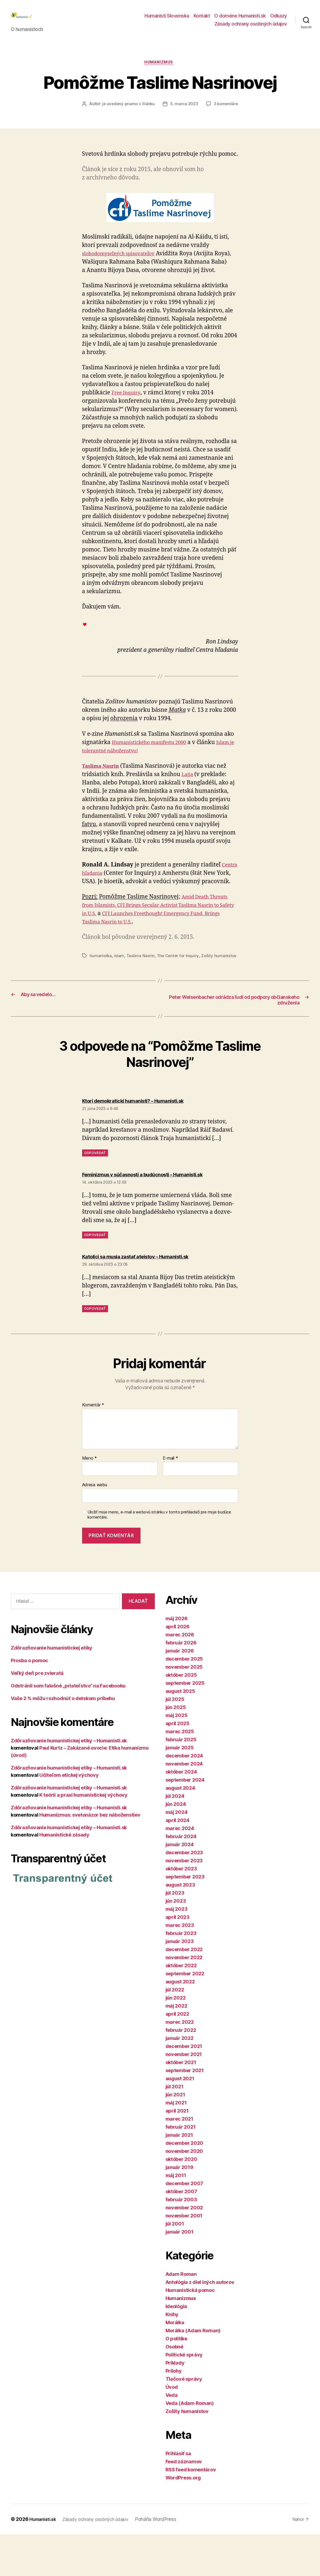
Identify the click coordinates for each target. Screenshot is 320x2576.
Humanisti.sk (44, 2561)
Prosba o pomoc (29, 1702)
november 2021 (184, 2096)
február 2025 (181, 1781)
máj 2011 (176, 2217)
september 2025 (185, 1725)
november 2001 (184, 2257)
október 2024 (181, 1813)
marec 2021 (179, 2160)
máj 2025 (177, 1757)
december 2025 (184, 1700)
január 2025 (180, 1789)
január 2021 (179, 2176)
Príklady (175, 2404)
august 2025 (180, 1733)
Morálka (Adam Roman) (193, 2372)
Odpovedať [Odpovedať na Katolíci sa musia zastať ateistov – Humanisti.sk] (95, 1350)
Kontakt (202, 20)
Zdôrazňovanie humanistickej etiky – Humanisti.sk (69, 1782)
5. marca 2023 (204, 113)
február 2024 (181, 1878)
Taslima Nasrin (140, 983)
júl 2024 (175, 1838)
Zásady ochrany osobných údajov (250, 28)
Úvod (172, 2429)
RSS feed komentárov (191, 2511)
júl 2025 (175, 1741)
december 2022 (184, 1991)
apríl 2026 (177, 1668)
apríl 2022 (177, 2055)
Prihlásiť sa (178, 2495)
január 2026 (180, 1692)
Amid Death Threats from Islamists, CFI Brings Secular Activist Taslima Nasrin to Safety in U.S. (159, 933)
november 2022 (184, 1999)
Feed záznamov (184, 2503)
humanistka (101, 983)
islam (119, 983)
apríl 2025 (177, 1765)
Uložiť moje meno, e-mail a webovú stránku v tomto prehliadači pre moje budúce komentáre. (159, 1556)
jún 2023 (176, 1942)
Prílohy (174, 2412)
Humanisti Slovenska (167, 20)
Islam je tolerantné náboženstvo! (126, 770)
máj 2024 (177, 1854)
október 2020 (181, 2201)
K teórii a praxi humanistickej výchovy (83, 1836)
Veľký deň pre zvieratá (37, 1715)
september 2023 (185, 1918)
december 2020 (184, 2185)
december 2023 (184, 1894)
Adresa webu (94, 1526)
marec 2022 (180, 2064)
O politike (176, 2380)
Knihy (172, 2356)
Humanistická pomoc (190, 2332)
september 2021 (185, 2112)
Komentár (93, 1447)
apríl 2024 (177, 1862)
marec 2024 (180, 1870)
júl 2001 (175, 2265)
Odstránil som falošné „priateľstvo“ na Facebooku (68, 1727)
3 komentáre (163, 123)
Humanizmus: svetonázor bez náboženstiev (89, 1856)
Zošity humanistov (187, 2453)
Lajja (188, 794)
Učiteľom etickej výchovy (69, 1817)
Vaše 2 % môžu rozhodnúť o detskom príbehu (63, 1740)
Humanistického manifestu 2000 (155, 762)
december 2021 (184, 2088)
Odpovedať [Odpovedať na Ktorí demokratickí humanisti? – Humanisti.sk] (95, 1189)
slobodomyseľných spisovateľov (124, 273)
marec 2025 (180, 1773)
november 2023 (184, 1902)
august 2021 (180, 2120)
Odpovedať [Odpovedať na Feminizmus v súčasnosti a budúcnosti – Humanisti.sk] (95, 1277)
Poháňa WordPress (166, 2561)
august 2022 (180, 2023)
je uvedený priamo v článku (148, 113)
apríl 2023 (177, 1959)
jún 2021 (175, 2136)
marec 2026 (180, 1676)
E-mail (170, 1500)
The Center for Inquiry (179, 983)
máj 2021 (176, 2144)
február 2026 (181, 1684)
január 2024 (180, 1886)
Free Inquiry (128, 412)
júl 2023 (175, 1934)
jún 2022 (176, 2039)
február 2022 (181, 2072)
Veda (172, 2437)
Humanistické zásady (64, 1876)
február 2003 (181, 2241)
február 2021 (181, 2168)
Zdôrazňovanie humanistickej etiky (51, 1689)
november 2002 (184, 2249)
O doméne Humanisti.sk (240, 20)
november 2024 (184, 1805)
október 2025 (181, 1716)
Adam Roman (181, 2316)
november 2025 (184, 1708)
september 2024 (185, 1821)
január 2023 (180, 1983)
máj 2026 (177, 1660)
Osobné (174, 2388)
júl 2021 (175, 2128)
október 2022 (181, 2007)
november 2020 (184, 2193)
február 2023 (181, 1975)
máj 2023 (177, 1951)
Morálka (175, 2364)
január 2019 (179, 2209)
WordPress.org (183, 2519)
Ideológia (176, 2348)
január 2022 (180, 2080)
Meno (89, 1500)
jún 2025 (176, 1749)
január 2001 (180, 2273)
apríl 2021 (177, 2152)
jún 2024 (176, 1846)
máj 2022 (176, 2047)
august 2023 (180, 1926)
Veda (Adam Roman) (190, 2445)
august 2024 (180, 1829)
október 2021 (181, 2104)
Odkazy (278, 20)
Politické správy (184, 2396)
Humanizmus (160, 71)
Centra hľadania (103, 893)
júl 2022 (175, 2031)
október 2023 (181, 1910)
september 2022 (185, 2015)
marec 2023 (180, 1967)
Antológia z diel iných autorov (200, 2324)
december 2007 (184, 2225)
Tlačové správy (184, 2420)
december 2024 (184, 1797)
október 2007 (181, 2233)
